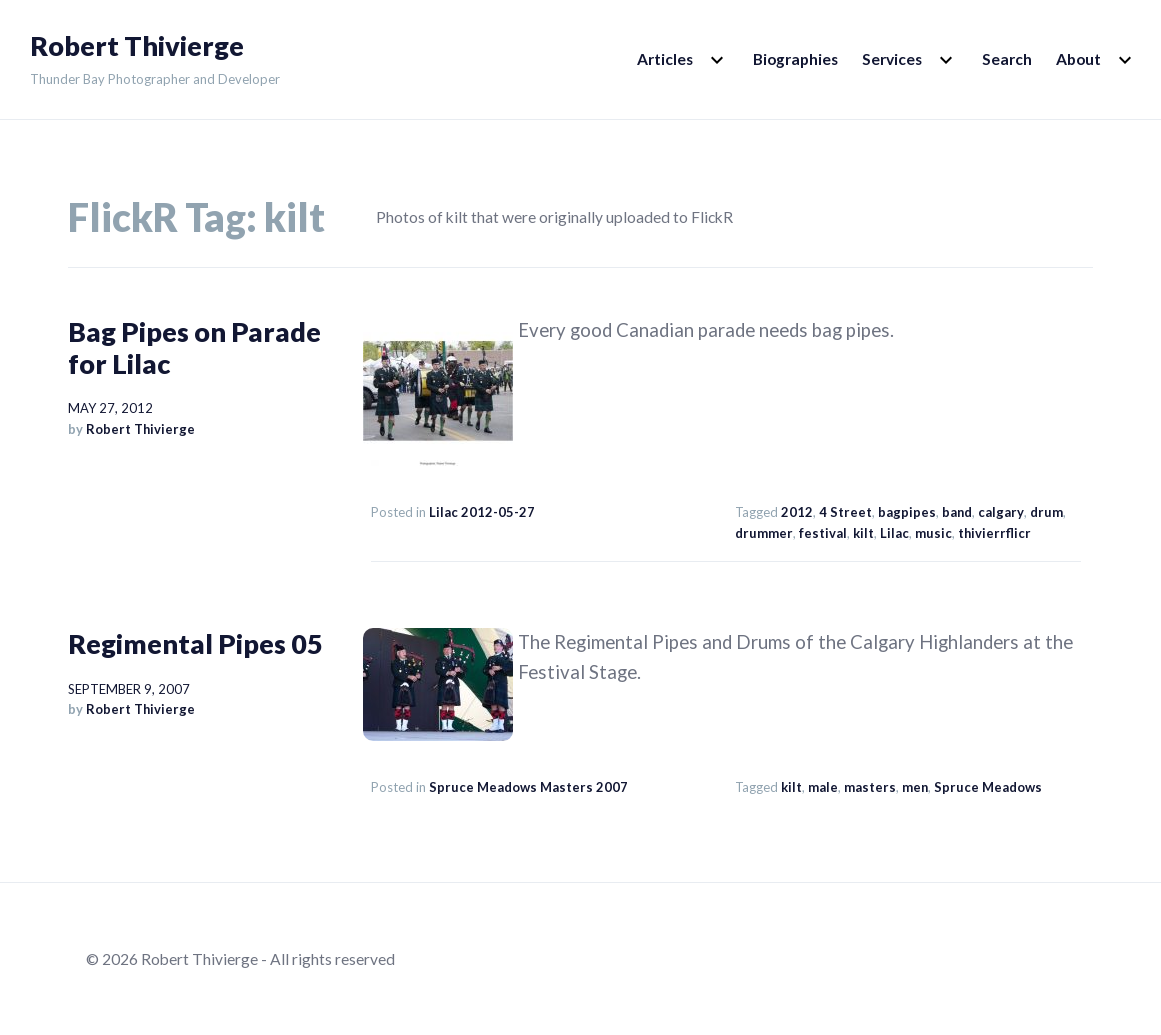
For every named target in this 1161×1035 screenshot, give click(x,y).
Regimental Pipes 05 (195, 643)
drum (1046, 512)
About (1078, 59)
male (823, 787)
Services (892, 59)
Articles (665, 59)
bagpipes (907, 512)
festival (823, 533)
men (915, 787)
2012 (797, 512)
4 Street (845, 512)
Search (1007, 59)
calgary (1001, 512)
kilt (863, 533)
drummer (764, 533)
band (957, 512)
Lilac (894, 533)
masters (870, 787)
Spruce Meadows (988, 787)
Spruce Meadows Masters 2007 (528, 787)
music (933, 533)
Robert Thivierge (137, 46)
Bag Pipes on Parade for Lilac (194, 347)
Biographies (795, 59)
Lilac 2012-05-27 (482, 512)
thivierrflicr (994, 533)
